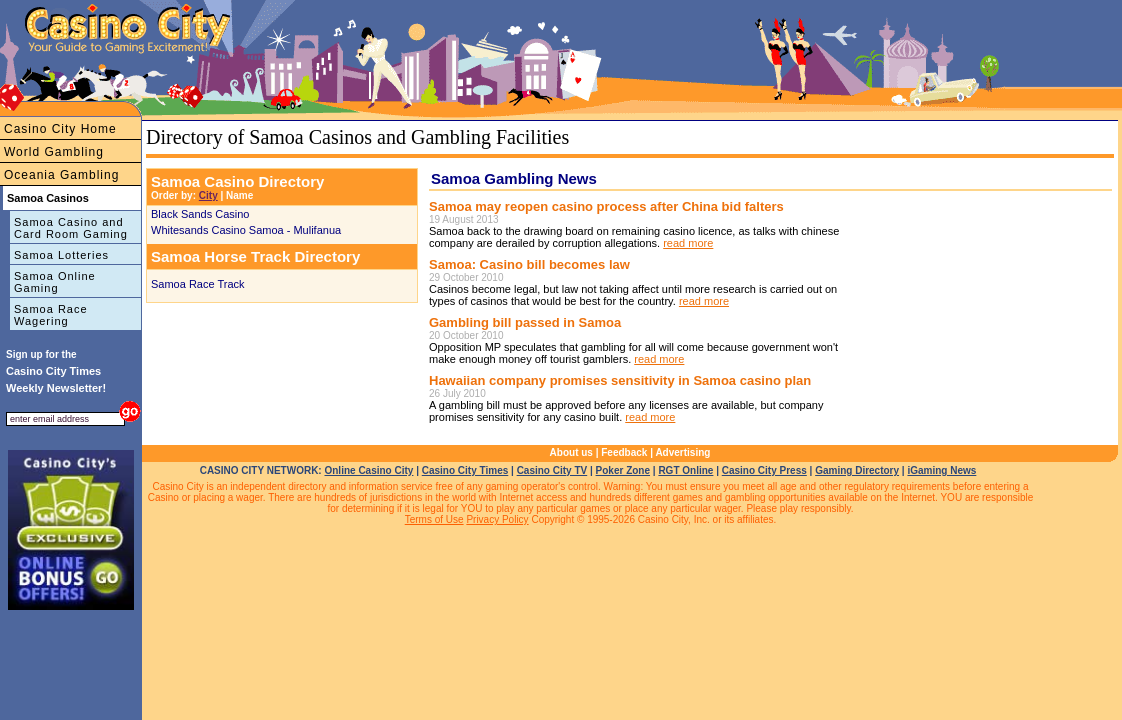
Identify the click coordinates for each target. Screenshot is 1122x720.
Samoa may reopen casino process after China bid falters (606, 206)
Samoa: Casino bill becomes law (529, 264)
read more (688, 243)
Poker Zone (623, 470)
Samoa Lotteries (61, 255)
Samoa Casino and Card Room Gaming (71, 228)
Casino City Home (60, 129)
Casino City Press (764, 470)
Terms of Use (434, 519)
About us (571, 452)
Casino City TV (552, 470)
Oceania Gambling (61, 175)
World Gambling (54, 152)
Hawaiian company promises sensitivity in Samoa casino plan (620, 380)
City (208, 195)
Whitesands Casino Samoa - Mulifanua (246, 230)
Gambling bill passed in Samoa (525, 322)
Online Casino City (368, 470)
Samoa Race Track (198, 284)
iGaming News (941, 470)
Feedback (624, 452)
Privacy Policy (497, 519)
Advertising (682, 452)
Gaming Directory (857, 470)
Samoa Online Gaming (55, 282)
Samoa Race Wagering (51, 315)
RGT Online (685, 470)
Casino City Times (465, 470)
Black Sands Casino (200, 214)
